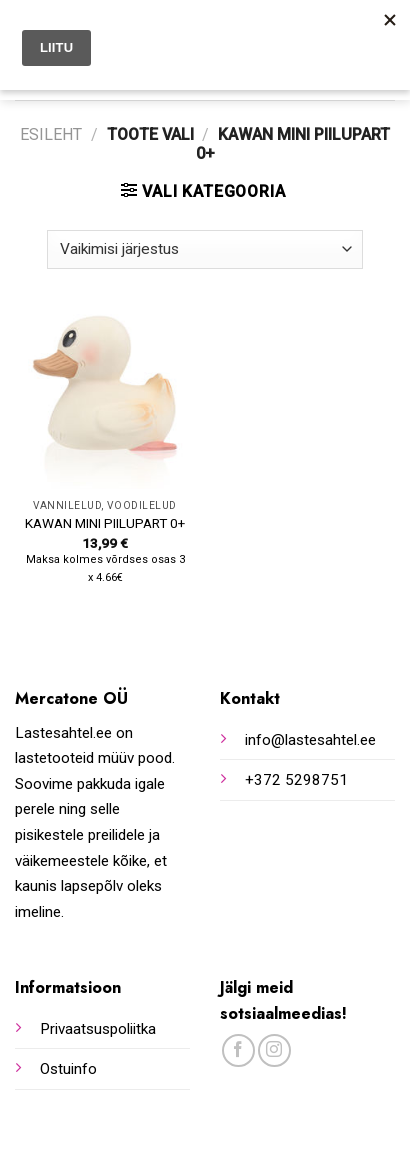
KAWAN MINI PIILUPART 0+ (105, 523)
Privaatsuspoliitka (98, 1029)
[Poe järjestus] (204, 249)
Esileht (51, 134)
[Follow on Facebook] (238, 1050)
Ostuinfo (68, 1069)
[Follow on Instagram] (274, 1050)
